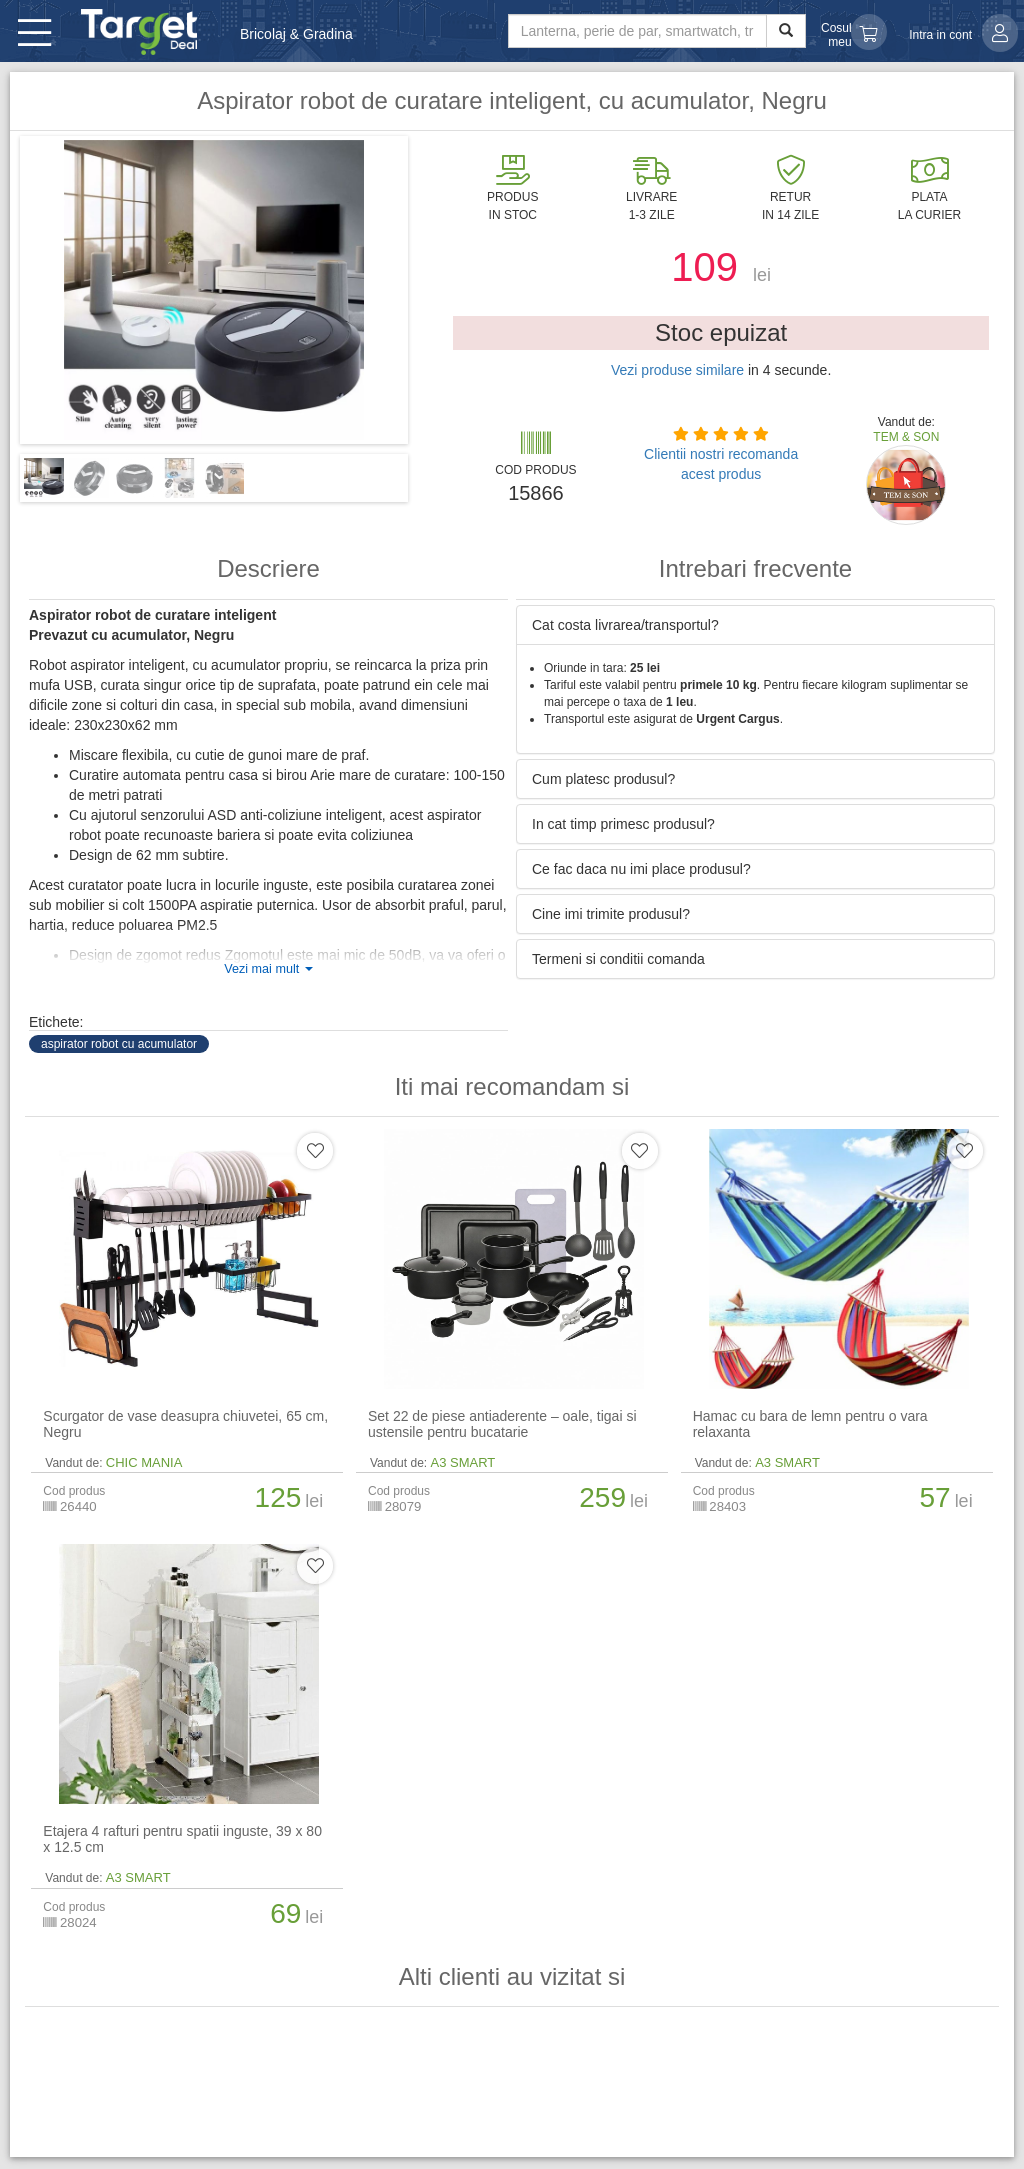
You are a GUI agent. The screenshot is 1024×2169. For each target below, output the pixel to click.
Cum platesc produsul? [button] (603, 779)
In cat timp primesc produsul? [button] (623, 824)
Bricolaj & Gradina (296, 34)
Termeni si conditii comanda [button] (618, 959)
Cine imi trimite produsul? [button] (611, 914)
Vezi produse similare (677, 370)
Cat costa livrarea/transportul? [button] (625, 625)
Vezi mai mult (268, 969)
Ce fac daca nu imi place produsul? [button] (641, 869)
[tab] (755, 625)
